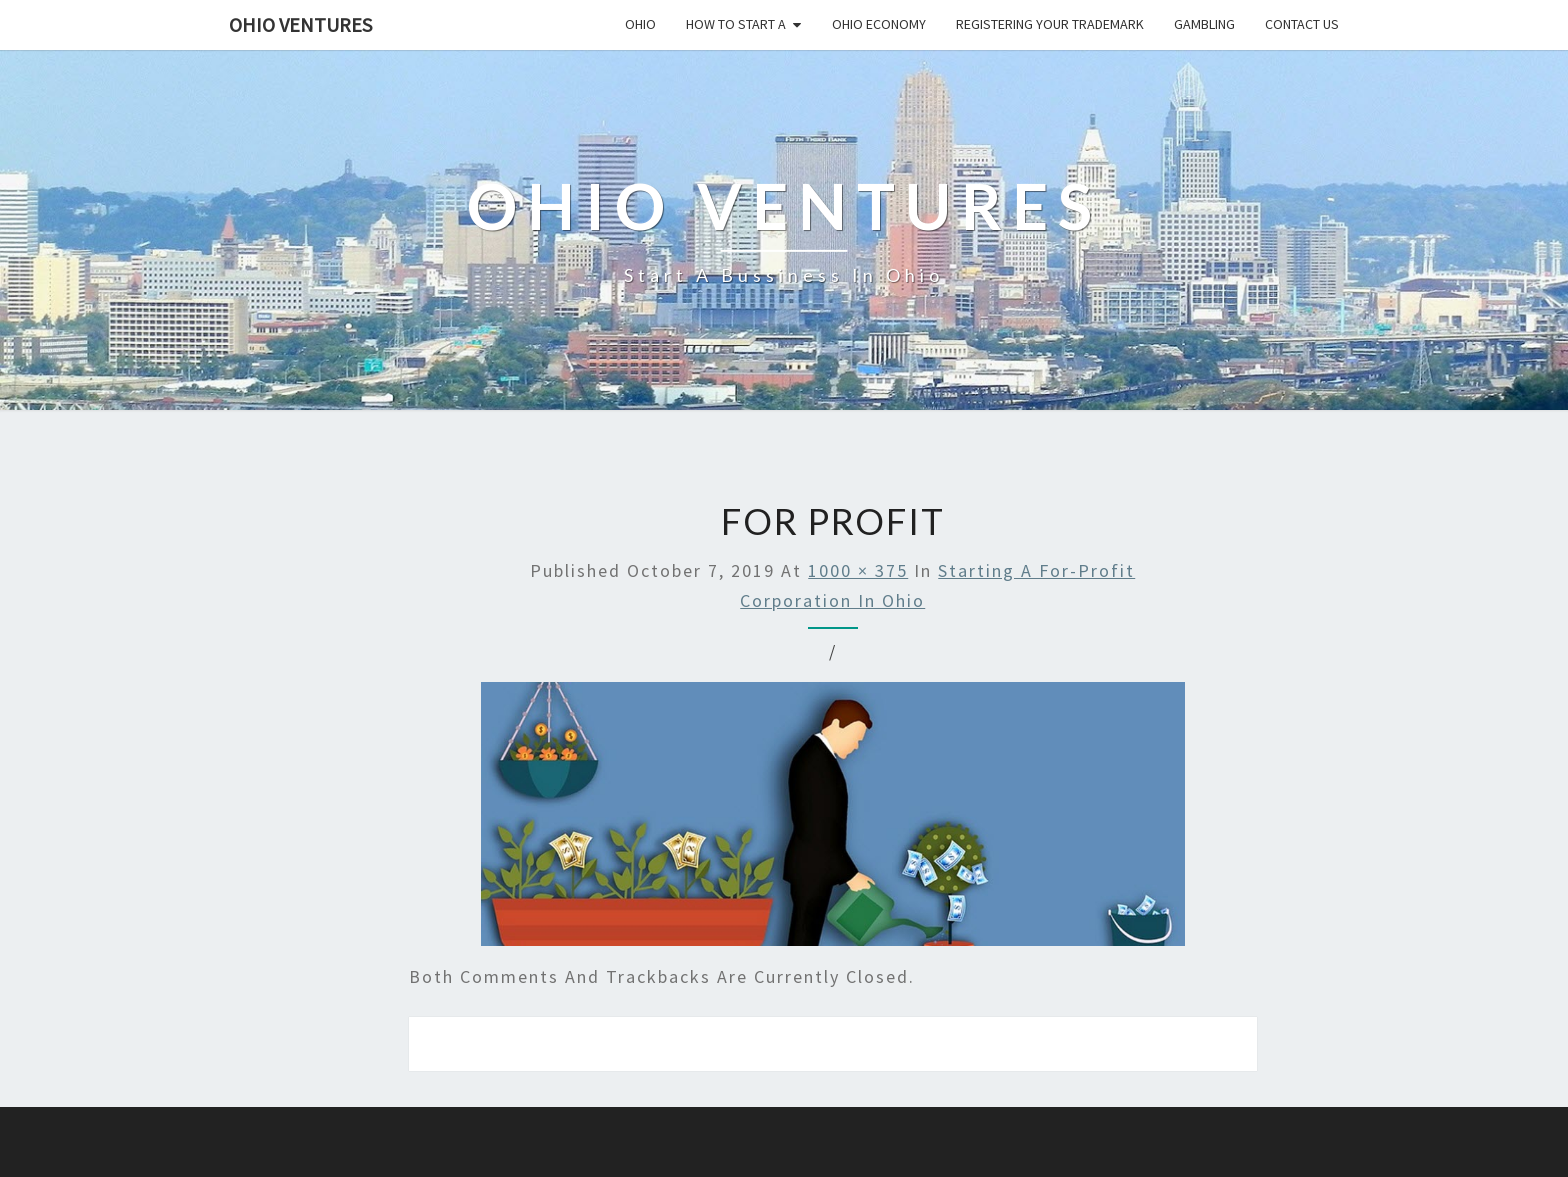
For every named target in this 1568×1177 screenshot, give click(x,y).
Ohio (640, 24)
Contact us (1302, 24)
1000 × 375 (858, 570)
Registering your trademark (1050, 24)
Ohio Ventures (300, 24)
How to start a (736, 24)
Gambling (1204, 24)
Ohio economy (879, 24)
